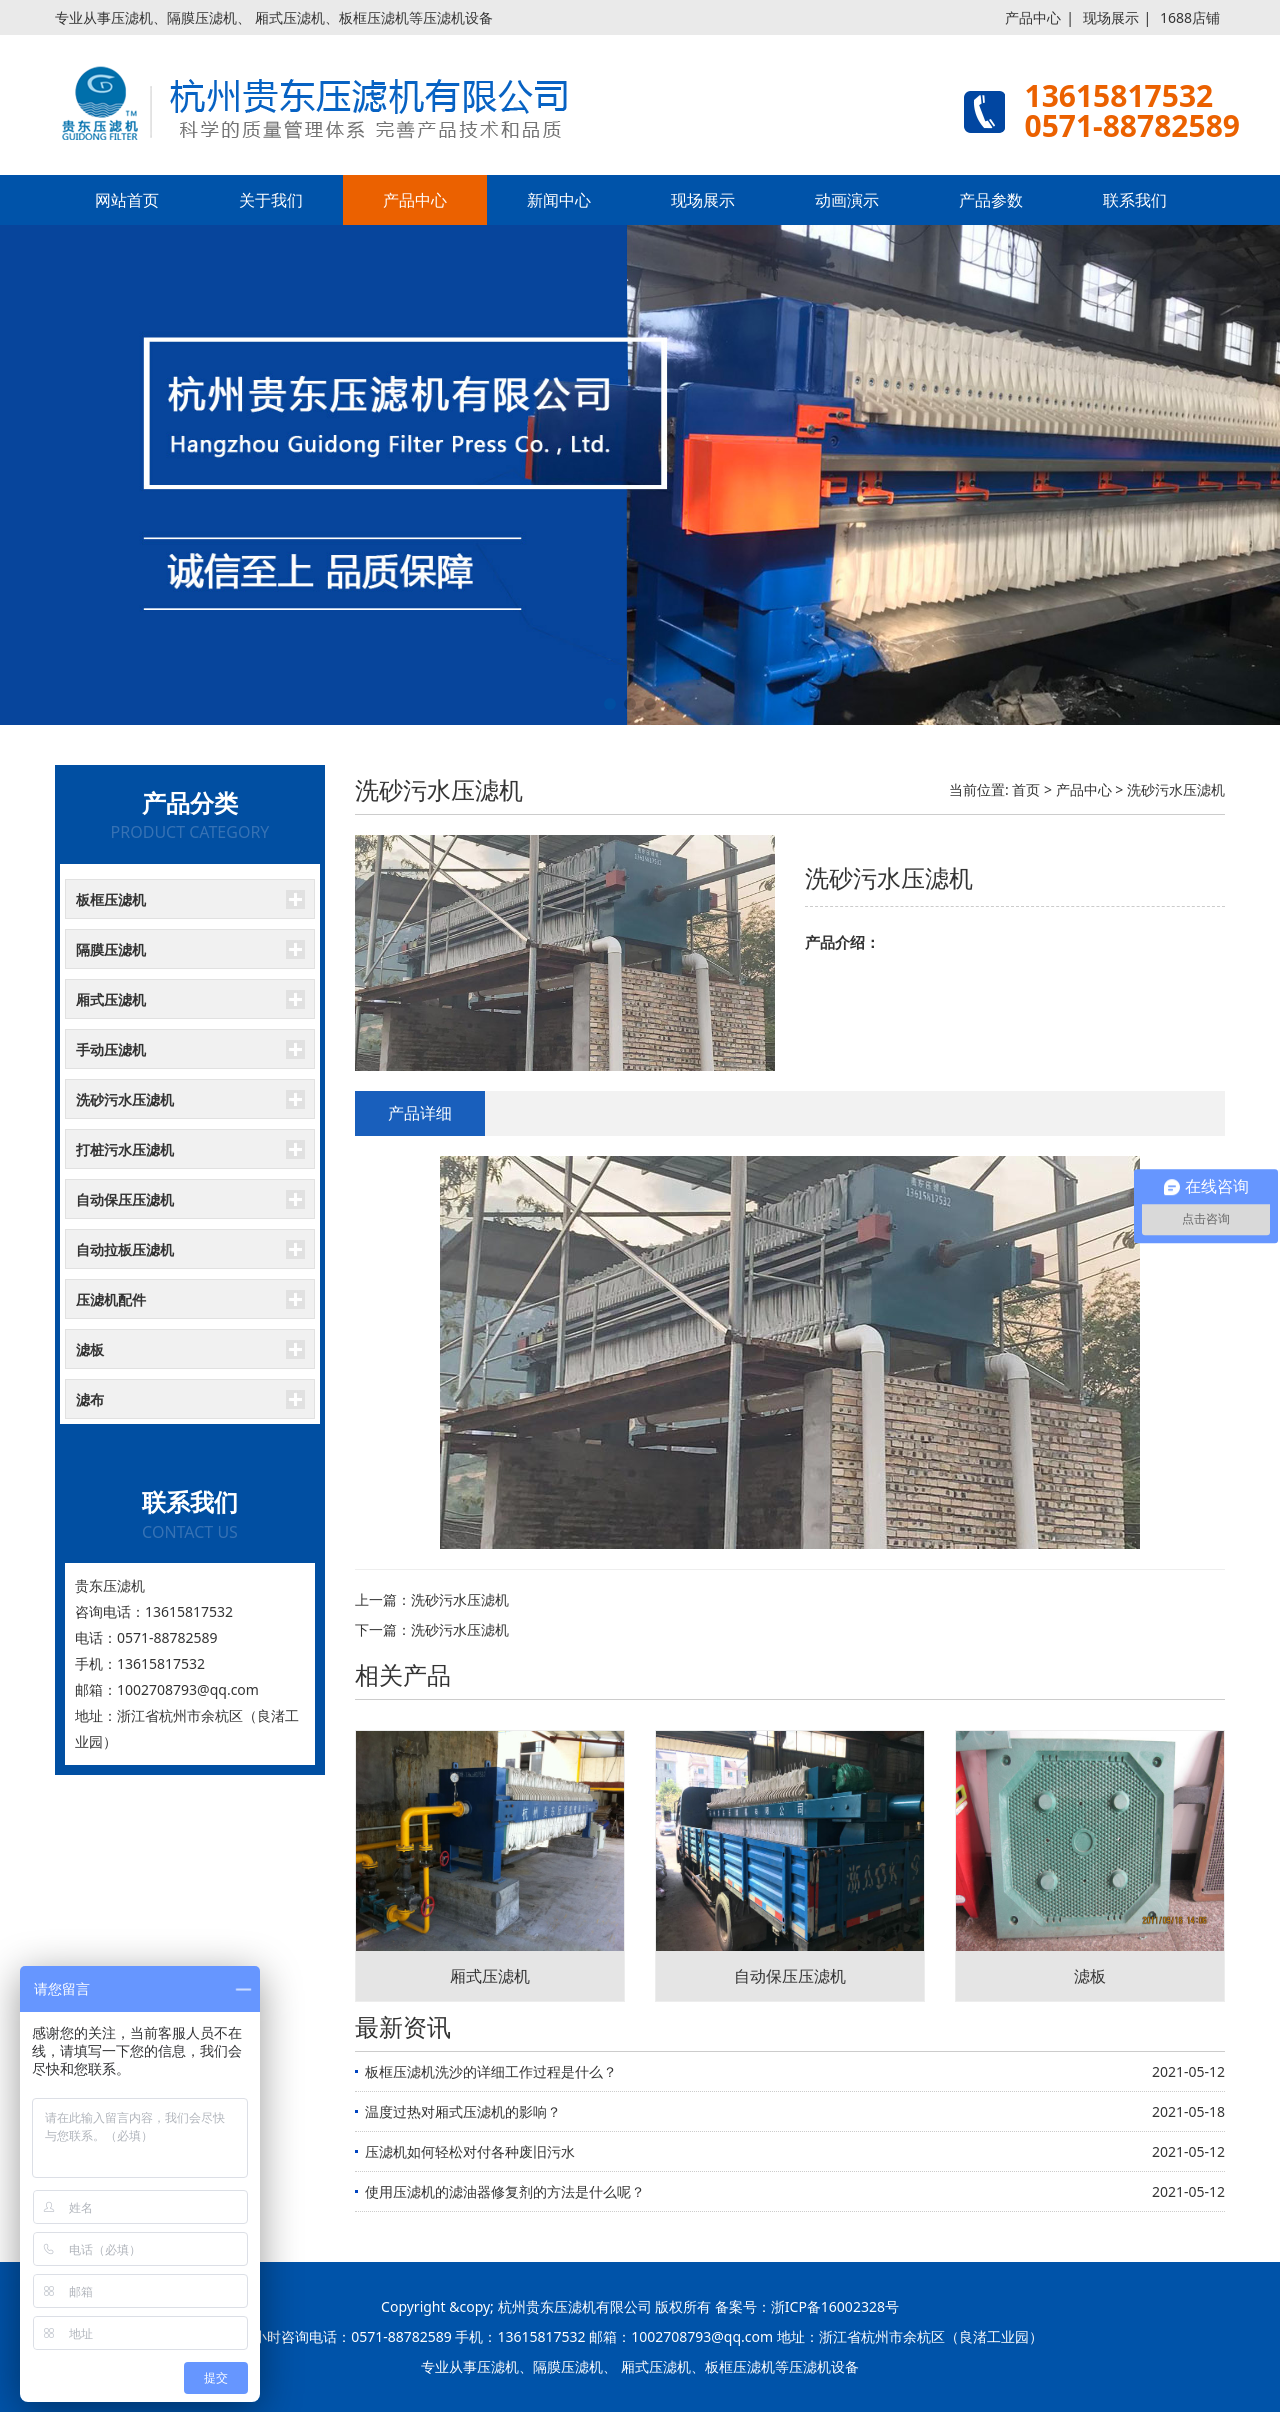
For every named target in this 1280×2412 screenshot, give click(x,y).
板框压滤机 (111, 899)
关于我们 (271, 200)
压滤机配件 (111, 1299)
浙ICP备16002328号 (835, 2306)
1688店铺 (1190, 17)
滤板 (90, 1349)
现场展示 (1111, 17)
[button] (610, 704)
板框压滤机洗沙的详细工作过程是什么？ (491, 2071)
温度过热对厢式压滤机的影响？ (463, 2111)
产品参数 (991, 200)
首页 (1026, 789)
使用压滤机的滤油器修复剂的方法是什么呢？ (505, 2191)
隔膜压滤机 (111, 949)
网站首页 (127, 200)
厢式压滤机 (111, 999)
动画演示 (847, 200)
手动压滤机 (111, 1049)
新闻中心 (559, 200)
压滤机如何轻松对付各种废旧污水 (470, 2151)
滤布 (90, 1399)
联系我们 (1135, 200)
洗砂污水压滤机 (125, 1099)
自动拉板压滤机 (125, 1249)
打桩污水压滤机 (125, 1149)
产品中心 (1033, 17)
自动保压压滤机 (125, 1199)
